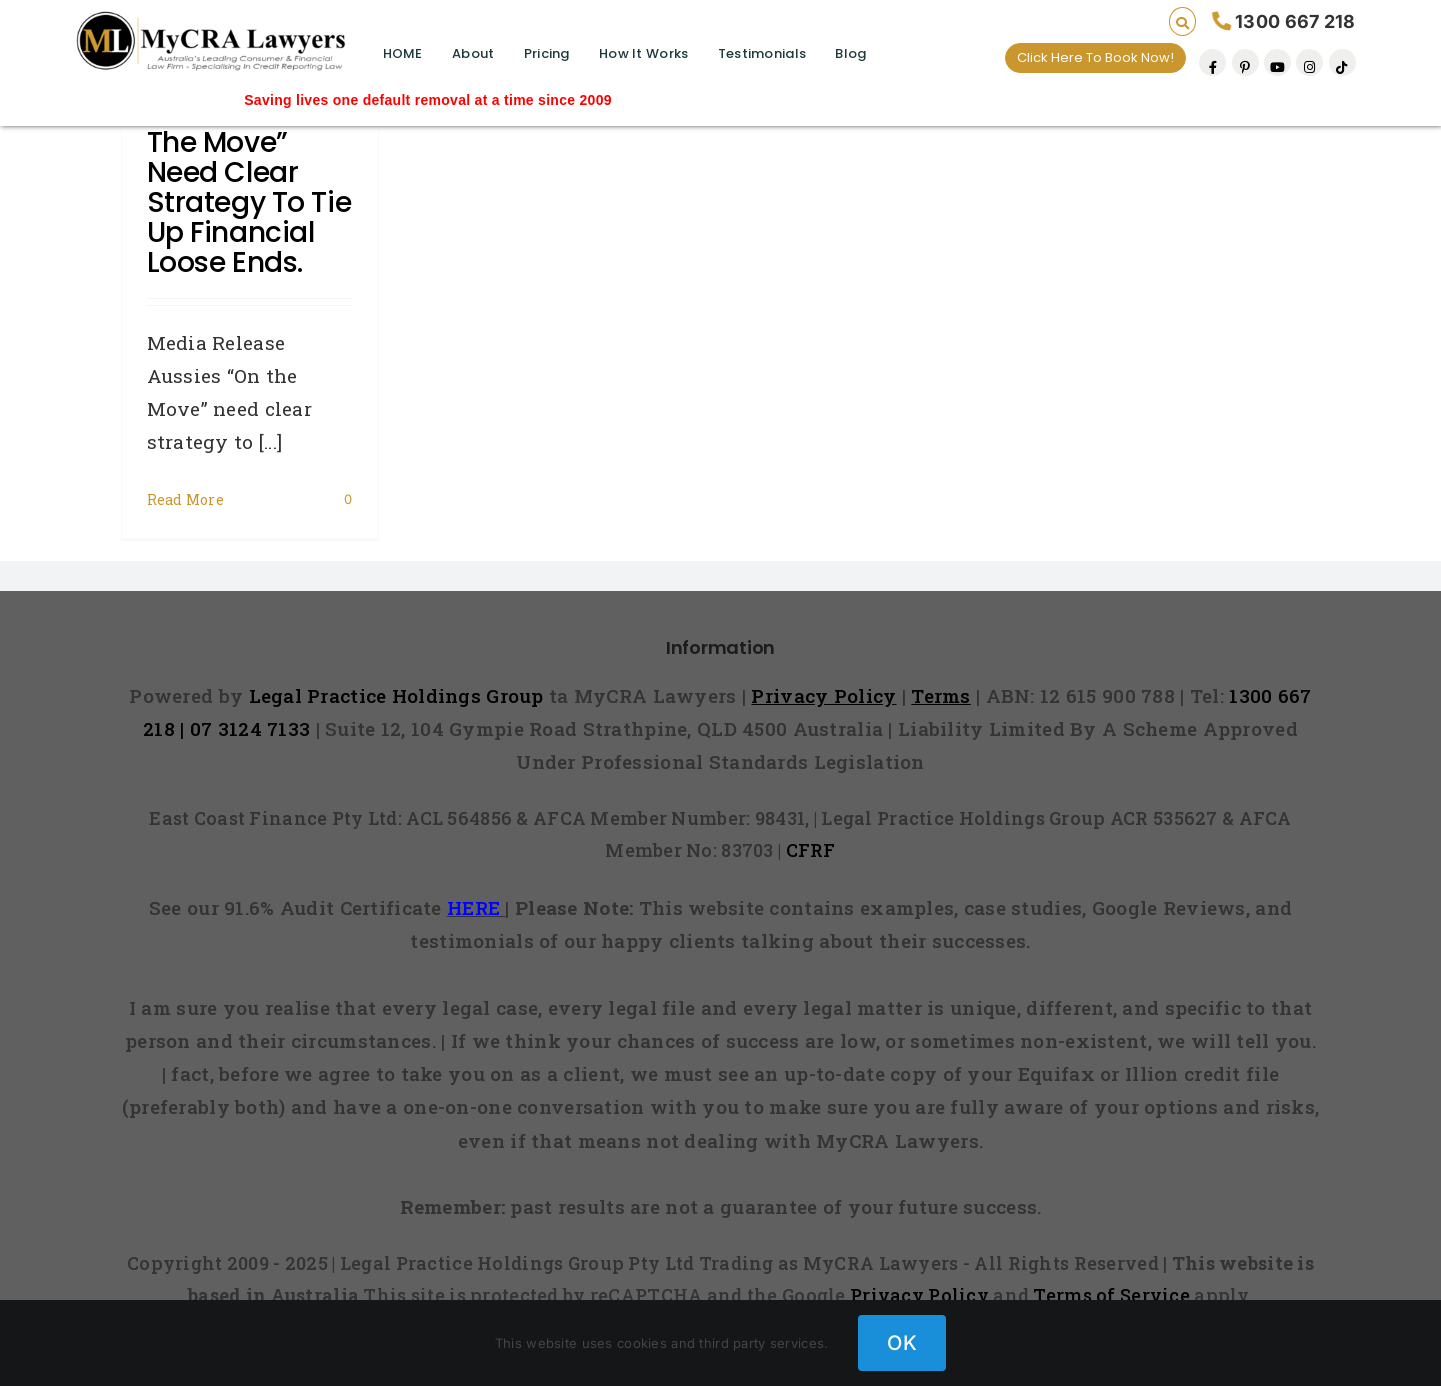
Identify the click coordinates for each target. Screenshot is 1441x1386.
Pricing (547, 53)
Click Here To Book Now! (1095, 57)
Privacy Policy (919, 1295)
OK (902, 1343)
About (473, 53)
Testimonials (762, 53)
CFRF (811, 850)
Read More (186, 499)
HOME (403, 53)
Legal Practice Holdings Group (399, 695)
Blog (850, 53)
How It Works (643, 53)
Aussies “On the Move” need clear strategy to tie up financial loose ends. (249, 187)
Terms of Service (1111, 1295)
